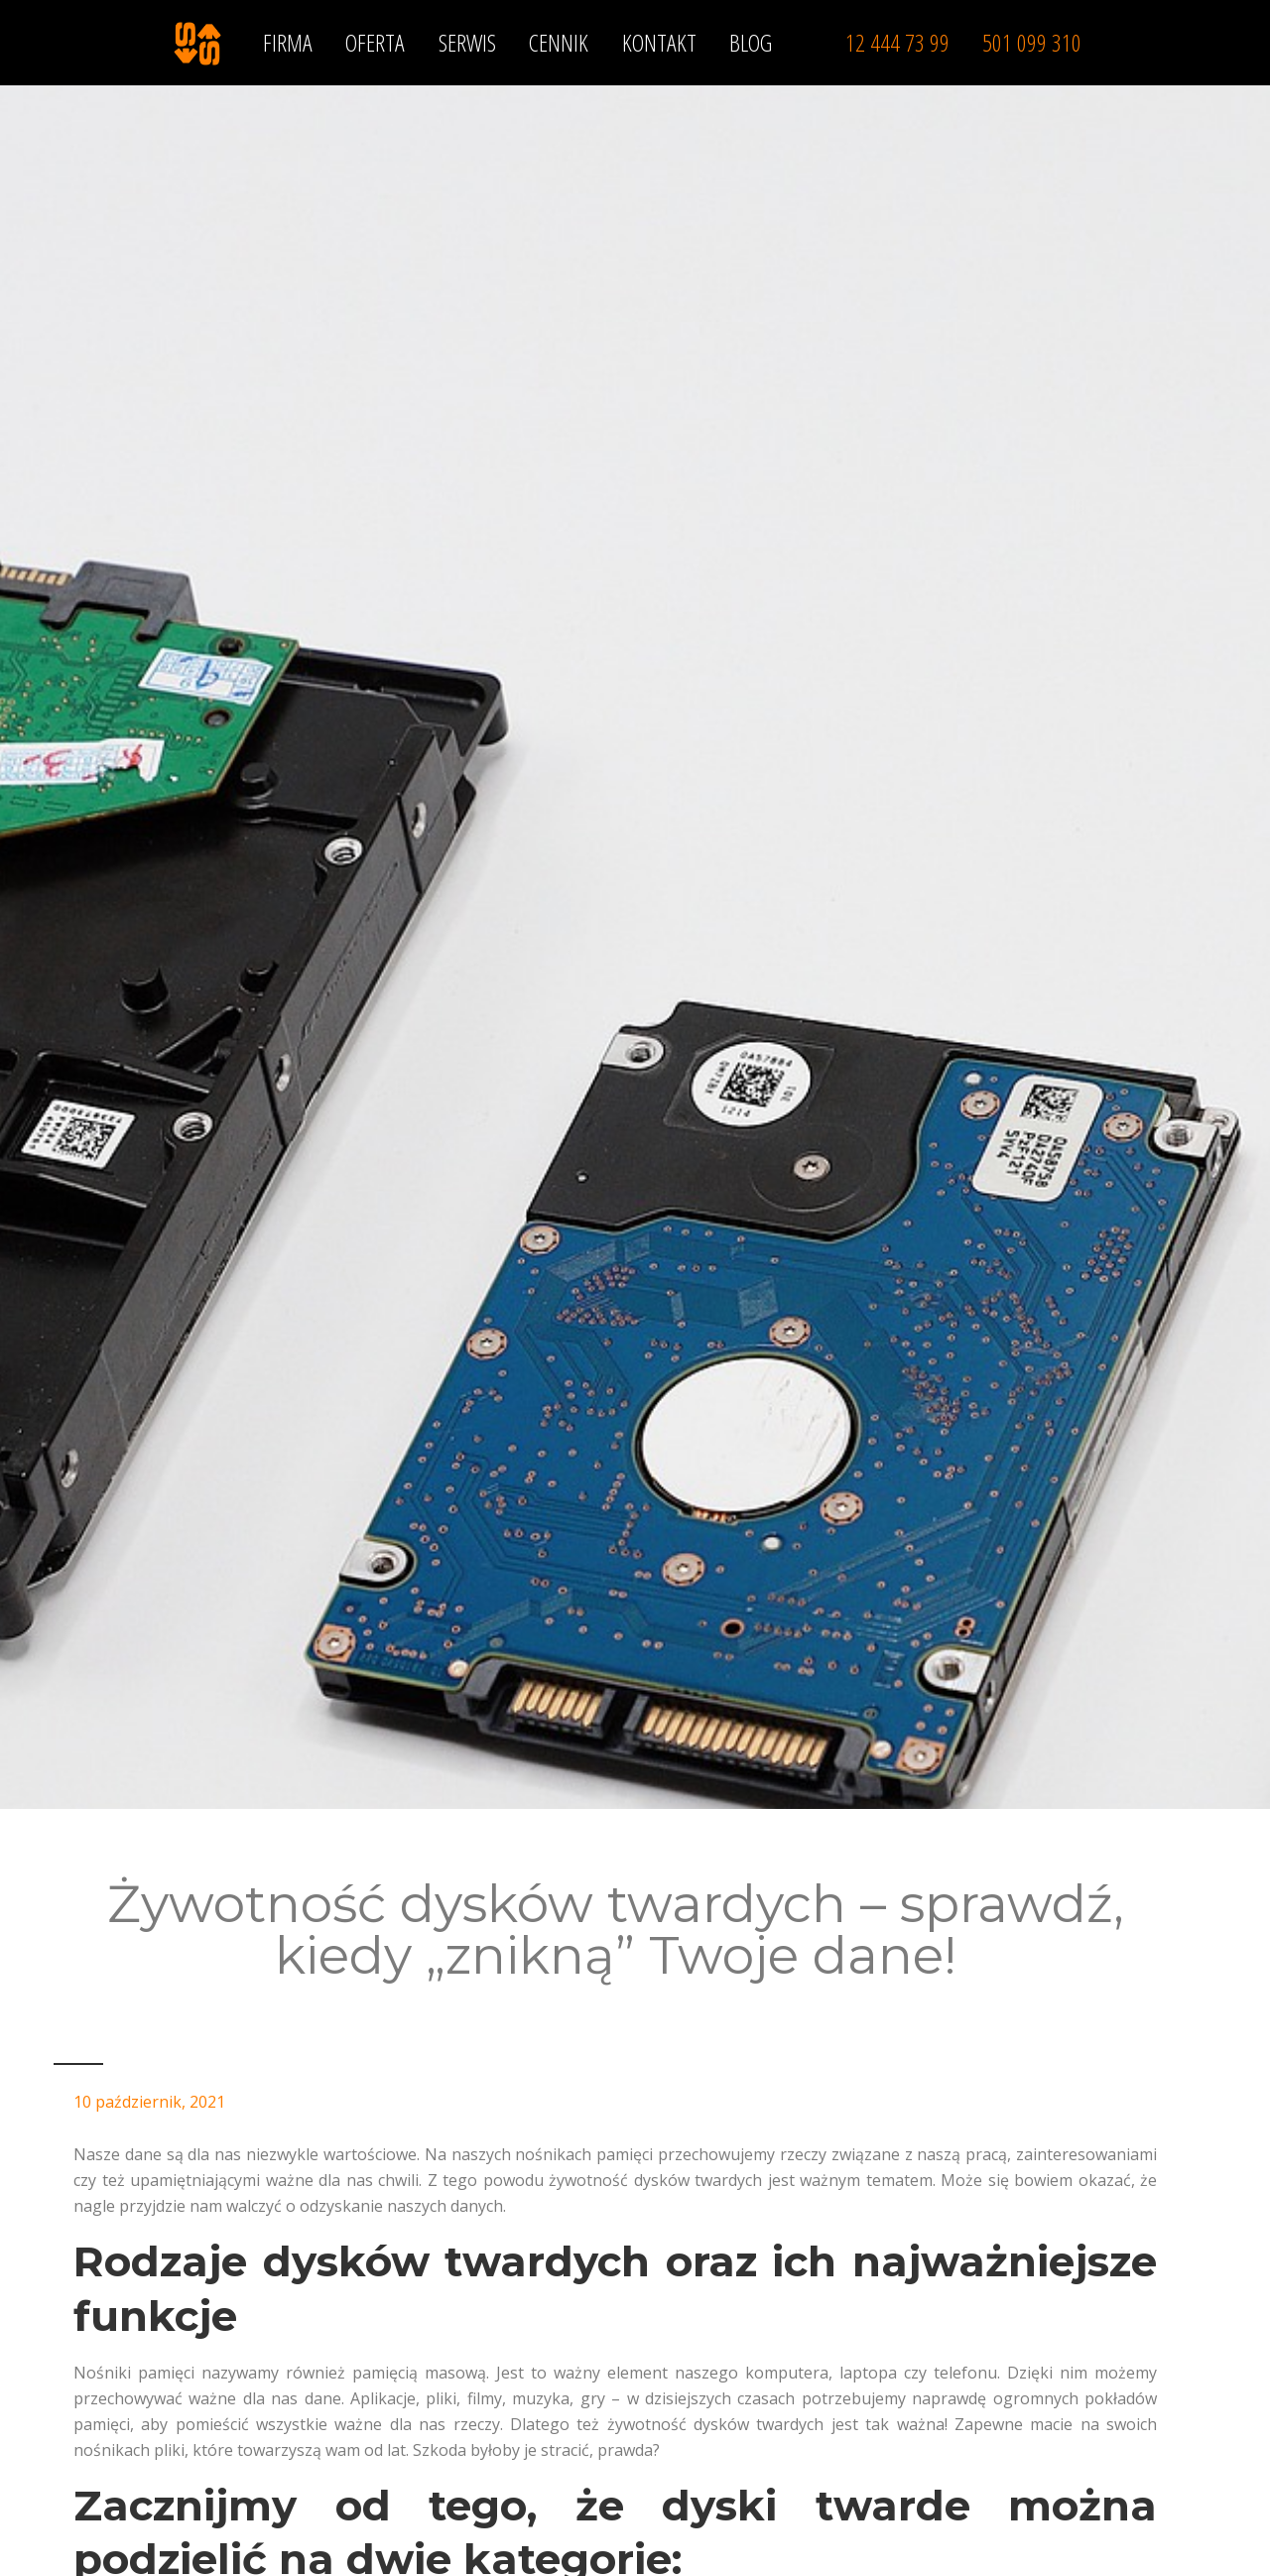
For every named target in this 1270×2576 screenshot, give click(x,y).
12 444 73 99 (897, 42)
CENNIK (558, 42)
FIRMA (288, 42)
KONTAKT (659, 42)
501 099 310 (1031, 42)
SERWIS (467, 42)
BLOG (750, 42)
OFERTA (375, 42)
